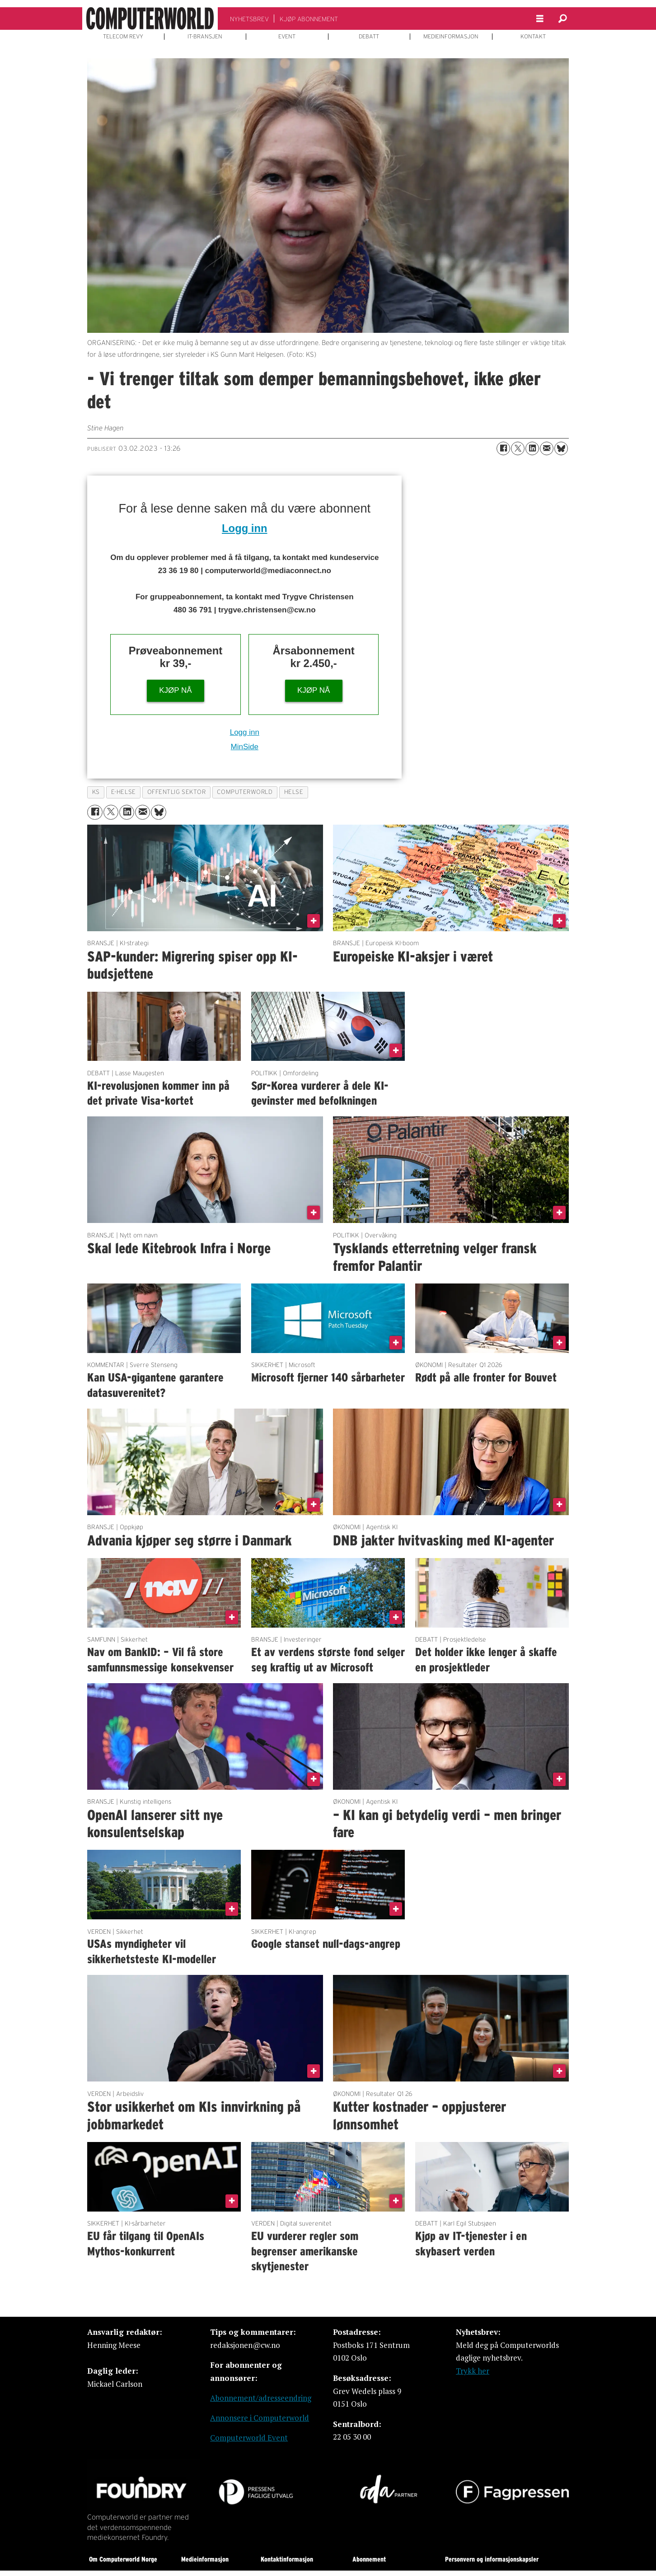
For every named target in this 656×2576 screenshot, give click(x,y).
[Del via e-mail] (546, 448)
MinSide (244, 746)
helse (294, 792)
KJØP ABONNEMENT (309, 19)
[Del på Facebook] (503, 448)
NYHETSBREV (249, 19)
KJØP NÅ (175, 690)
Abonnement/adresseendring (260, 2398)
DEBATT (369, 36)
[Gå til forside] (150, 18)
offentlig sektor (176, 792)
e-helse (123, 792)
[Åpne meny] (540, 18)
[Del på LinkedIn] (532, 448)
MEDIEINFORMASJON (450, 36)
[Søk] (562, 18)
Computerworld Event (249, 2437)
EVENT (286, 36)
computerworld (244, 792)
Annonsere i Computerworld (259, 2418)
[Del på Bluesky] (561, 448)
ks (96, 792)
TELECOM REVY (123, 36)
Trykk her (472, 2371)
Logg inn (244, 528)
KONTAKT (533, 36)
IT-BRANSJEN (204, 36)
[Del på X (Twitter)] (518, 448)
